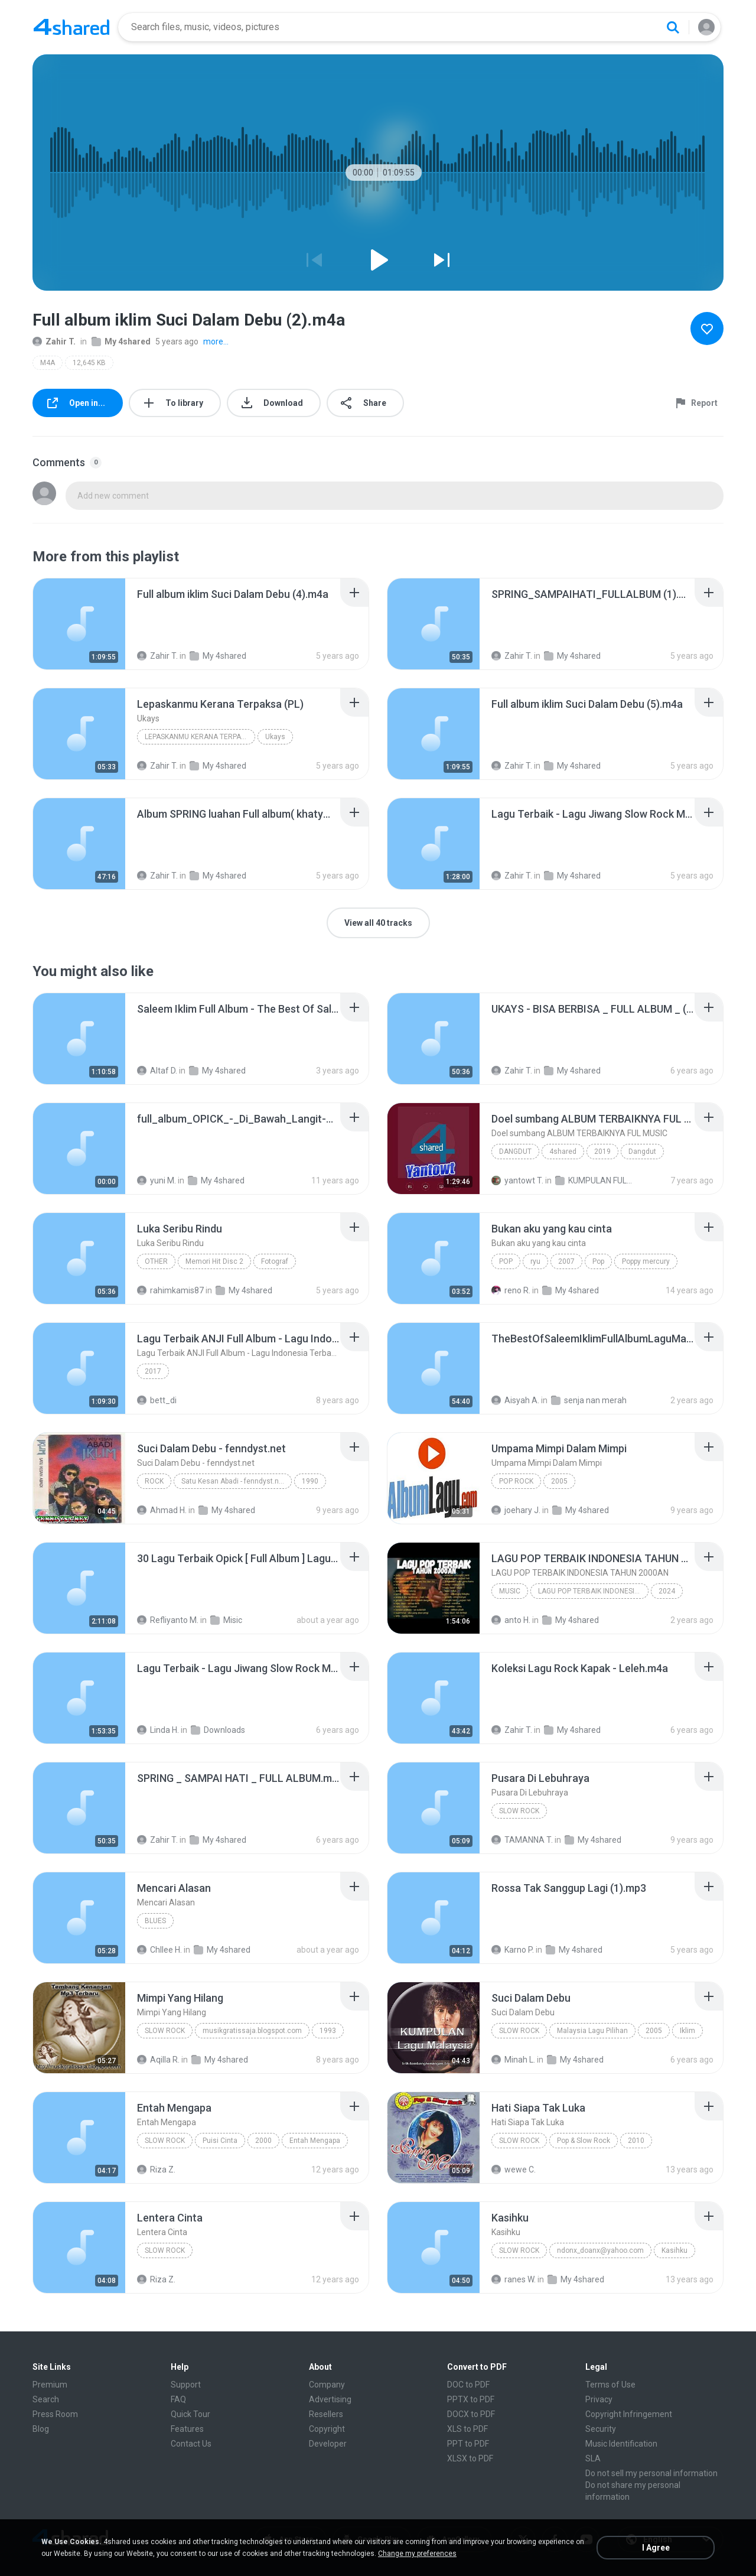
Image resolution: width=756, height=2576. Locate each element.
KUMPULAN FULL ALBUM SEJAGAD (594, 1180)
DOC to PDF (468, 2384)
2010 (636, 2140)
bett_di (157, 1400)
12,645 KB (89, 363)
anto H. (510, 1620)
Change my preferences (417, 2553)
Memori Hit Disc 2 (214, 1261)
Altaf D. (157, 1070)
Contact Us (191, 2443)
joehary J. (515, 1510)
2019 (602, 1151)
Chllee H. (159, 1949)
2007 (566, 1261)
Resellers (326, 2414)
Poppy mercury (646, 1261)
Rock (154, 1481)
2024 (667, 1591)
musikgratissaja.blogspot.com (252, 2031)
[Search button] (673, 27)
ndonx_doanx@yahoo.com (600, 2250)
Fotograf (274, 1261)
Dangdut (515, 1151)
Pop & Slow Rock (583, 2140)
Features (187, 2429)
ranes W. (513, 2279)
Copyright (327, 2429)
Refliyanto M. (167, 1620)
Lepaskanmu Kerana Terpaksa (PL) (200, 737)
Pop (506, 1261)
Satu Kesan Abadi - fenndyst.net (233, 1481)
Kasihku (674, 2250)
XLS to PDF (467, 2429)
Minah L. (513, 2059)
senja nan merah (589, 1400)
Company (327, 2384)
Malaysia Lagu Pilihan (592, 2031)
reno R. (510, 1290)
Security (600, 2429)
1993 (328, 2031)
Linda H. (158, 1730)
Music (509, 1591)
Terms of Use (610, 2384)
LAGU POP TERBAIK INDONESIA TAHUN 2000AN (593, 1591)
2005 (559, 1481)
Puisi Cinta (220, 2140)
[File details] (79, 623)
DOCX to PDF (471, 2414)
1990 (310, 1481)
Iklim (687, 2031)
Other (156, 1261)
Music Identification (621, 2443)
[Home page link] (71, 27)
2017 (153, 1371)
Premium (49, 2384)
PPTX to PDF (470, 2399)
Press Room (55, 2414)
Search (45, 2399)
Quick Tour (190, 2414)
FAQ (178, 2399)
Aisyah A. (515, 1400)
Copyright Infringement (628, 2414)
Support (186, 2384)
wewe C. (513, 2169)
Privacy (598, 2399)
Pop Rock (516, 1481)
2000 (263, 2140)
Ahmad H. (162, 1510)
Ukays (275, 737)
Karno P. (512, 1949)
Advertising (330, 2399)
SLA (593, 2458)
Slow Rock (519, 1811)
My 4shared (121, 341)
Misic (226, 1620)
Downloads (218, 1730)
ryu (535, 1261)
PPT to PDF (468, 2443)
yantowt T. (517, 1180)
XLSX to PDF (470, 2458)
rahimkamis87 (170, 1290)
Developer (328, 2443)
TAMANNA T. (522, 1840)
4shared (562, 1151)
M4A (47, 363)
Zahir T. (54, 341)
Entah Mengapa (314, 2140)
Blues (155, 1921)
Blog (40, 2429)
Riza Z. (156, 2169)
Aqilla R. (158, 2059)
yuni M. (156, 1180)
